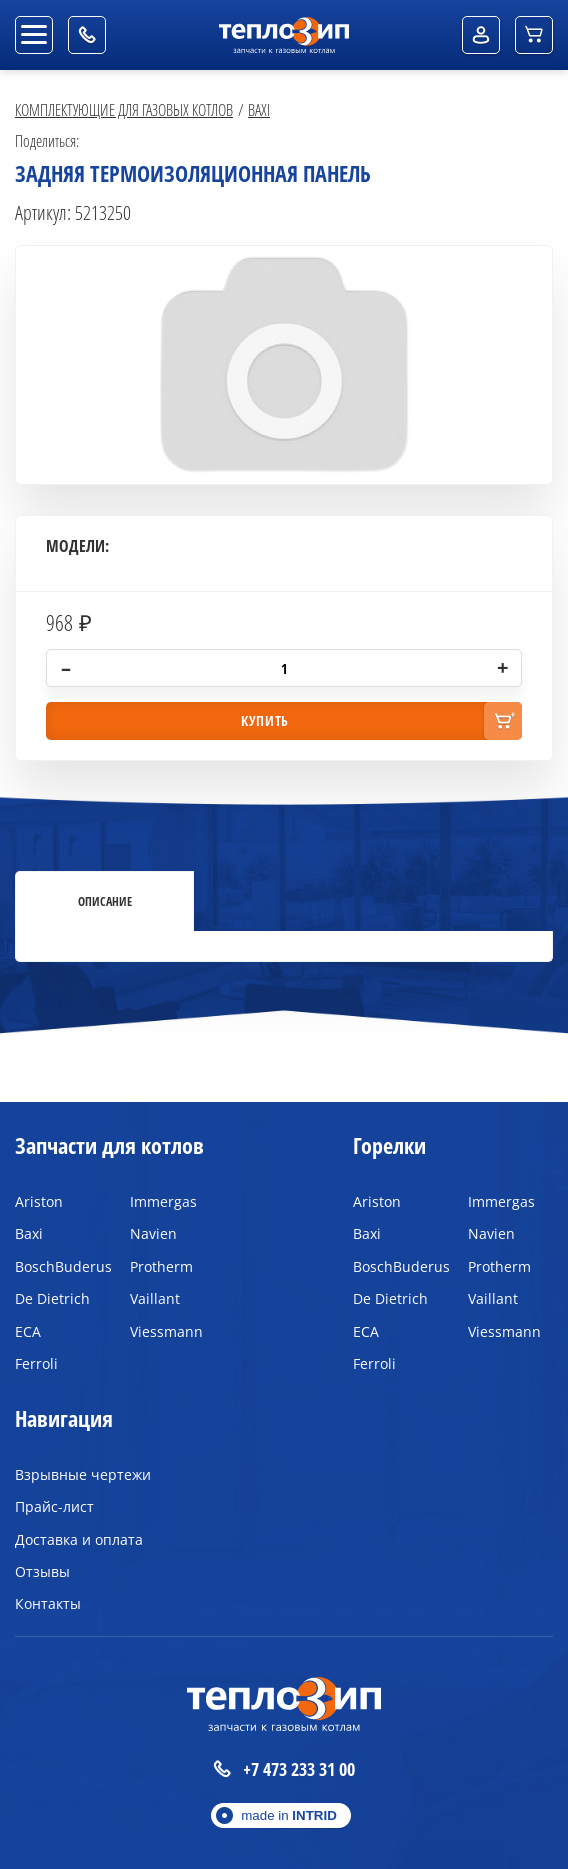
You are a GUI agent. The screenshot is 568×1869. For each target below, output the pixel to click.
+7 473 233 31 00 (284, 1769)
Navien (153, 1233)
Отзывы (42, 1571)
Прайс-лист (54, 1506)
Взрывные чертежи (83, 1474)
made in (289, 1815)
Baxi (259, 109)
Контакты (48, 1603)
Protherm (161, 1266)
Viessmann (166, 1331)
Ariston (39, 1201)
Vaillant (155, 1298)
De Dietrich (52, 1298)
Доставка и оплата (79, 1539)
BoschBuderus (57, 1266)
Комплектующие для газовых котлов (124, 109)
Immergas (163, 1201)
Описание (105, 901)
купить (265, 720)
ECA (28, 1331)
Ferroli (36, 1363)
